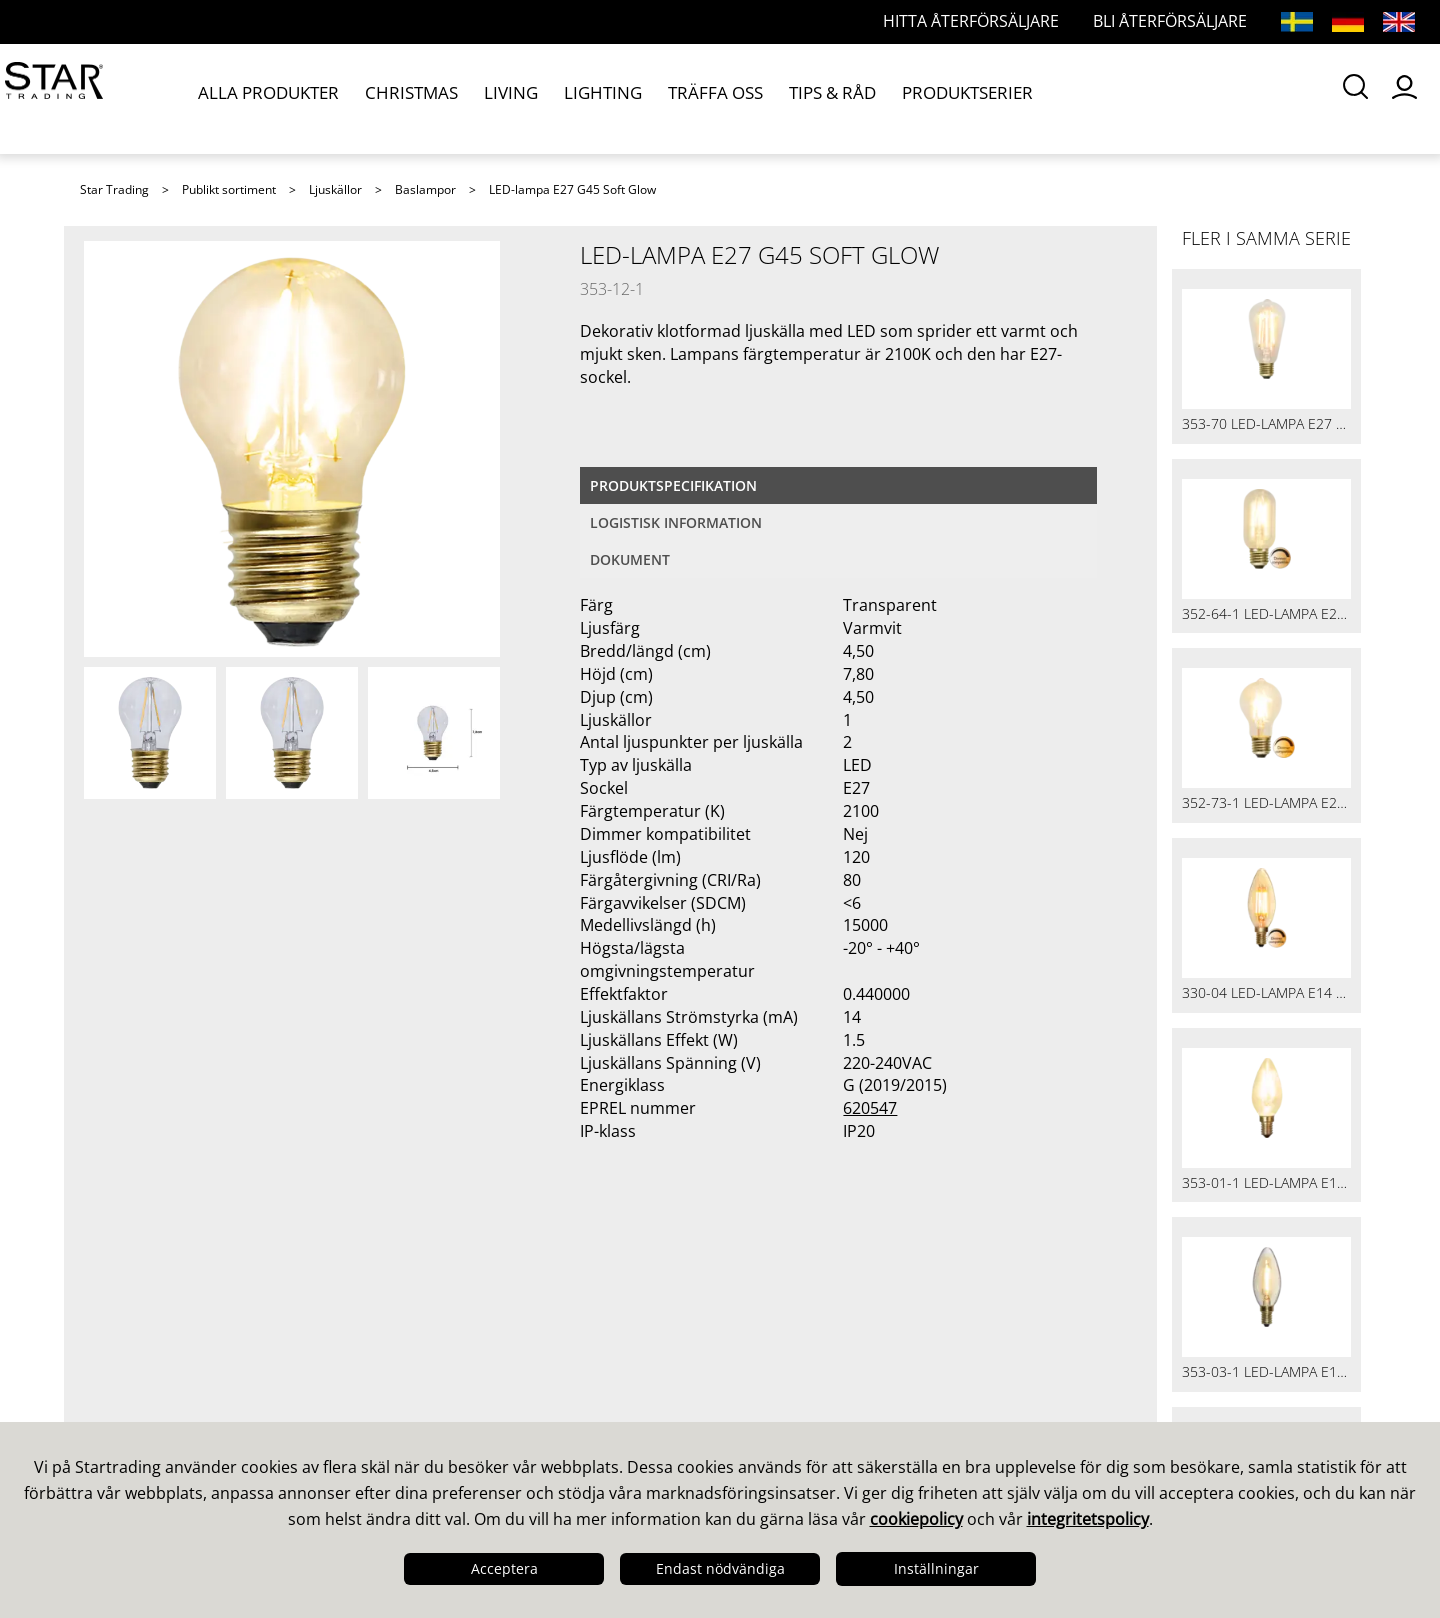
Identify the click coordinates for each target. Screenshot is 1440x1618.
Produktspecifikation (673, 485)
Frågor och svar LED (493, 1371)
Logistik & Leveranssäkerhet (202, 1397)
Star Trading (114, 189)
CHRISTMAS (399, 98)
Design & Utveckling (169, 1345)
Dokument (630, 559)
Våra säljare (459, 1319)
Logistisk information (676, 522)
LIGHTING (569, 98)
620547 (870, 1108)
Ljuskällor (335, 189)
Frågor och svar (475, 1345)
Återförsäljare (467, 1397)
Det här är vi (136, 1319)
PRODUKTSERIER (902, 98)
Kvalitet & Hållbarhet (171, 1371)
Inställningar (936, 1568)
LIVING (488, 98)
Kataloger (775, 1319)
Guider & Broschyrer (821, 1345)
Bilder (760, 1371)
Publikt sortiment (229, 189)
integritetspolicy (1088, 1519)
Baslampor (425, 189)
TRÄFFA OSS (670, 98)
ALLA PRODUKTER (269, 98)
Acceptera (504, 1568)
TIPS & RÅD (777, 98)
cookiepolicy (916, 1519)
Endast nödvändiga (720, 1568)
